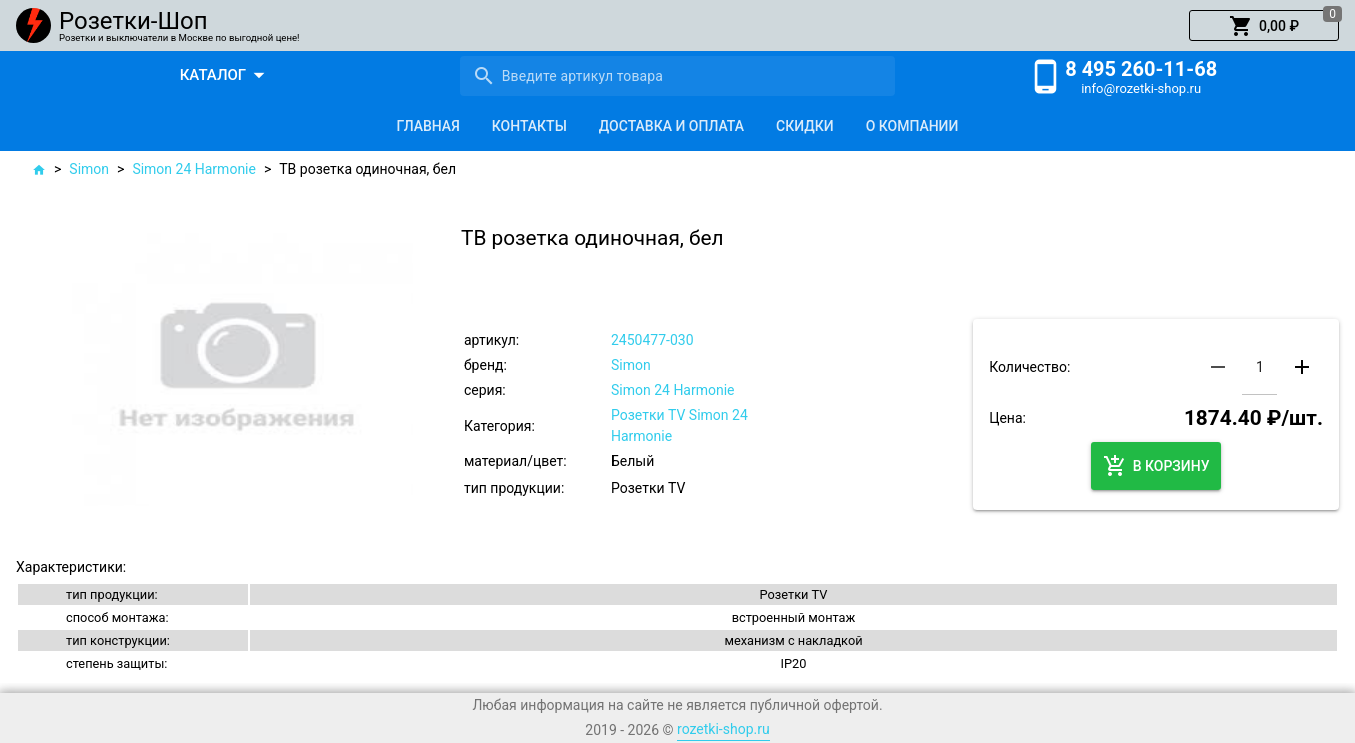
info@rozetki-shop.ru (1141, 88)
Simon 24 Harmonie (194, 169)
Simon (89, 169)
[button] (1264, 26)
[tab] (428, 126)
